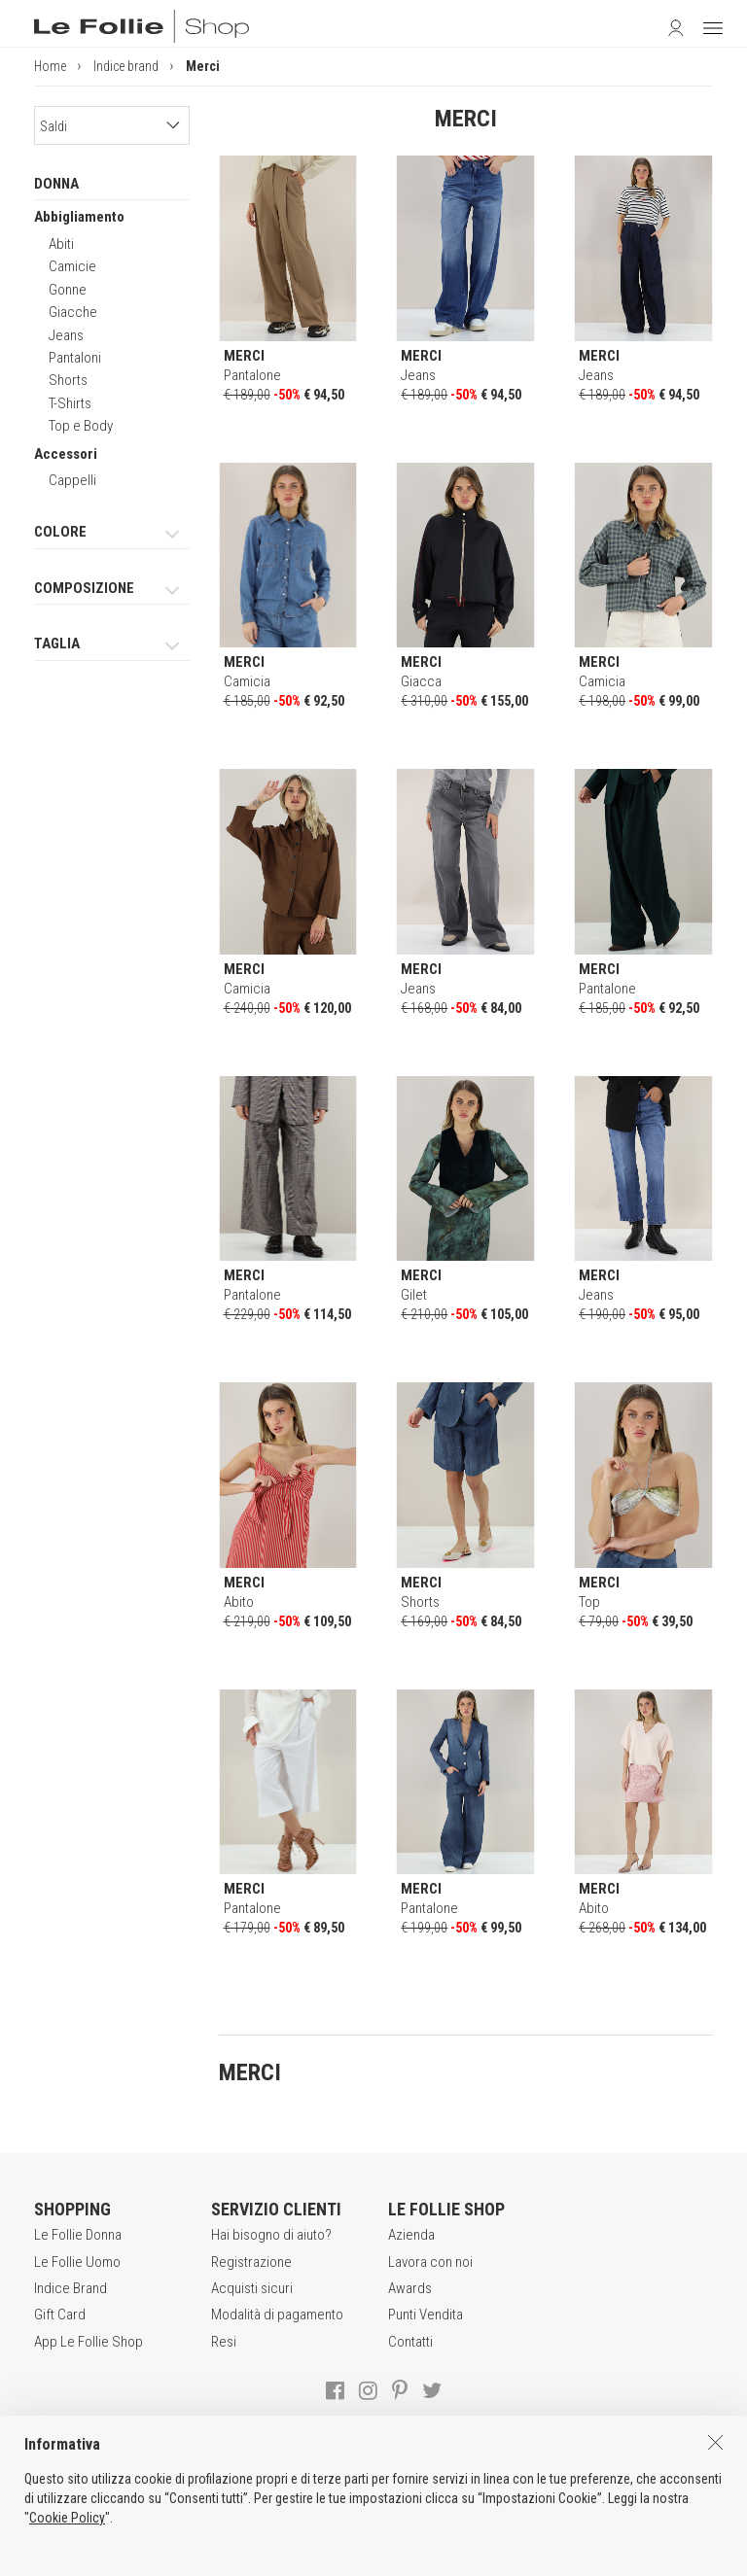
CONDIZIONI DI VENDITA (190, 2516)
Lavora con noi (430, 2262)
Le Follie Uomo (77, 2262)
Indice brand (126, 66)
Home (50, 66)
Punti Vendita (425, 2314)
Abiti (61, 244)
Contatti (410, 2341)
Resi (223, 2341)
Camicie (72, 266)
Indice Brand (70, 2288)
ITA (376, 2556)
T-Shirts (70, 403)
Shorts (68, 380)
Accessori (65, 454)
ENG (398, 2556)
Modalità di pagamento (277, 2314)
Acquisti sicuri (252, 2288)
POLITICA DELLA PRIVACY (354, 2516)
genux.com (319, 2556)
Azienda (411, 2235)
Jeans (66, 335)
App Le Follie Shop (88, 2341)
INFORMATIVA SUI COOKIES (528, 2516)
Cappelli (72, 480)
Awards (410, 2288)
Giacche (73, 312)
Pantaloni (75, 357)
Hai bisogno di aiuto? (271, 2235)
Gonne (68, 289)
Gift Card (60, 2314)
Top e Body (81, 426)
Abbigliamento (79, 217)
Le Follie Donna (78, 2235)
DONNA (56, 183)
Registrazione (251, 2262)
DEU (421, 2556)
